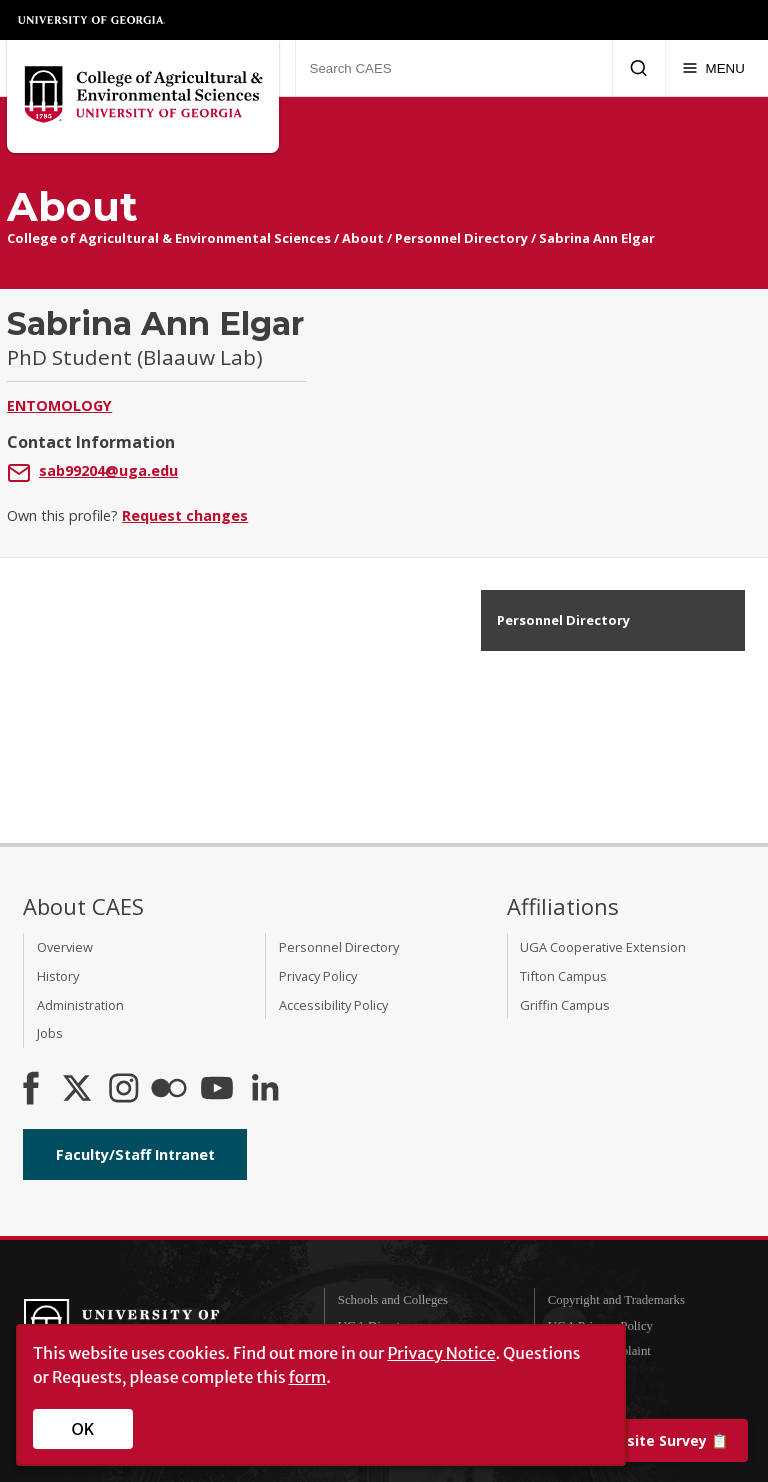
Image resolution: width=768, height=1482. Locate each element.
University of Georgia (92, 20)
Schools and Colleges (393, 1300)
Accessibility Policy (333, 1005)
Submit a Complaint (599, 1351)
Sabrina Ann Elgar (597, 238)
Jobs (50, 1033)
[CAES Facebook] (31, 1090)
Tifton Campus (563, 976)
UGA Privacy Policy (600, 1326)
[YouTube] (217, 1090)
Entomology (59, 405)
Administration (80, 1005)
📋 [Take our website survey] (626, 1440)
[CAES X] (79, 1090)
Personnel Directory (461, 238)
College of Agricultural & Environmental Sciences (169, 238)
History (58, 976)
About (363, 238)
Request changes (185, 515)
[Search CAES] (453, 68)
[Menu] (713, 68)
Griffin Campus (565, 1005)
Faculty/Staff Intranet (135, 1154)
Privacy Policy (318, 976)
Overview (65, 947)
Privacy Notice (441, 1353)
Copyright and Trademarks (616, 1300)
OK (83, 1429)
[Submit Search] (638, 68)
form (308, 1377)
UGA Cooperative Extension (603, 947)
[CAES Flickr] (169, 1090)
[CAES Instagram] (124, 1090)
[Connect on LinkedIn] (265, 1090)
